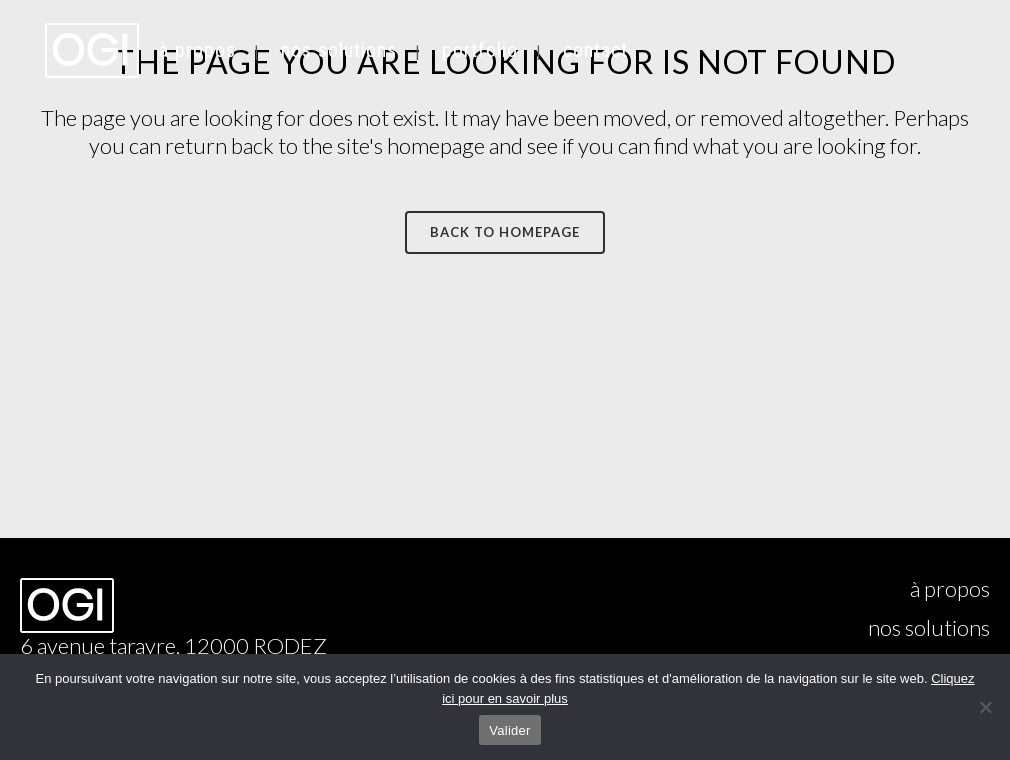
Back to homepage (505, 232)
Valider (509, 730)
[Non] (985, 707)
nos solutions (929, 628)
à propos (950, 589)
